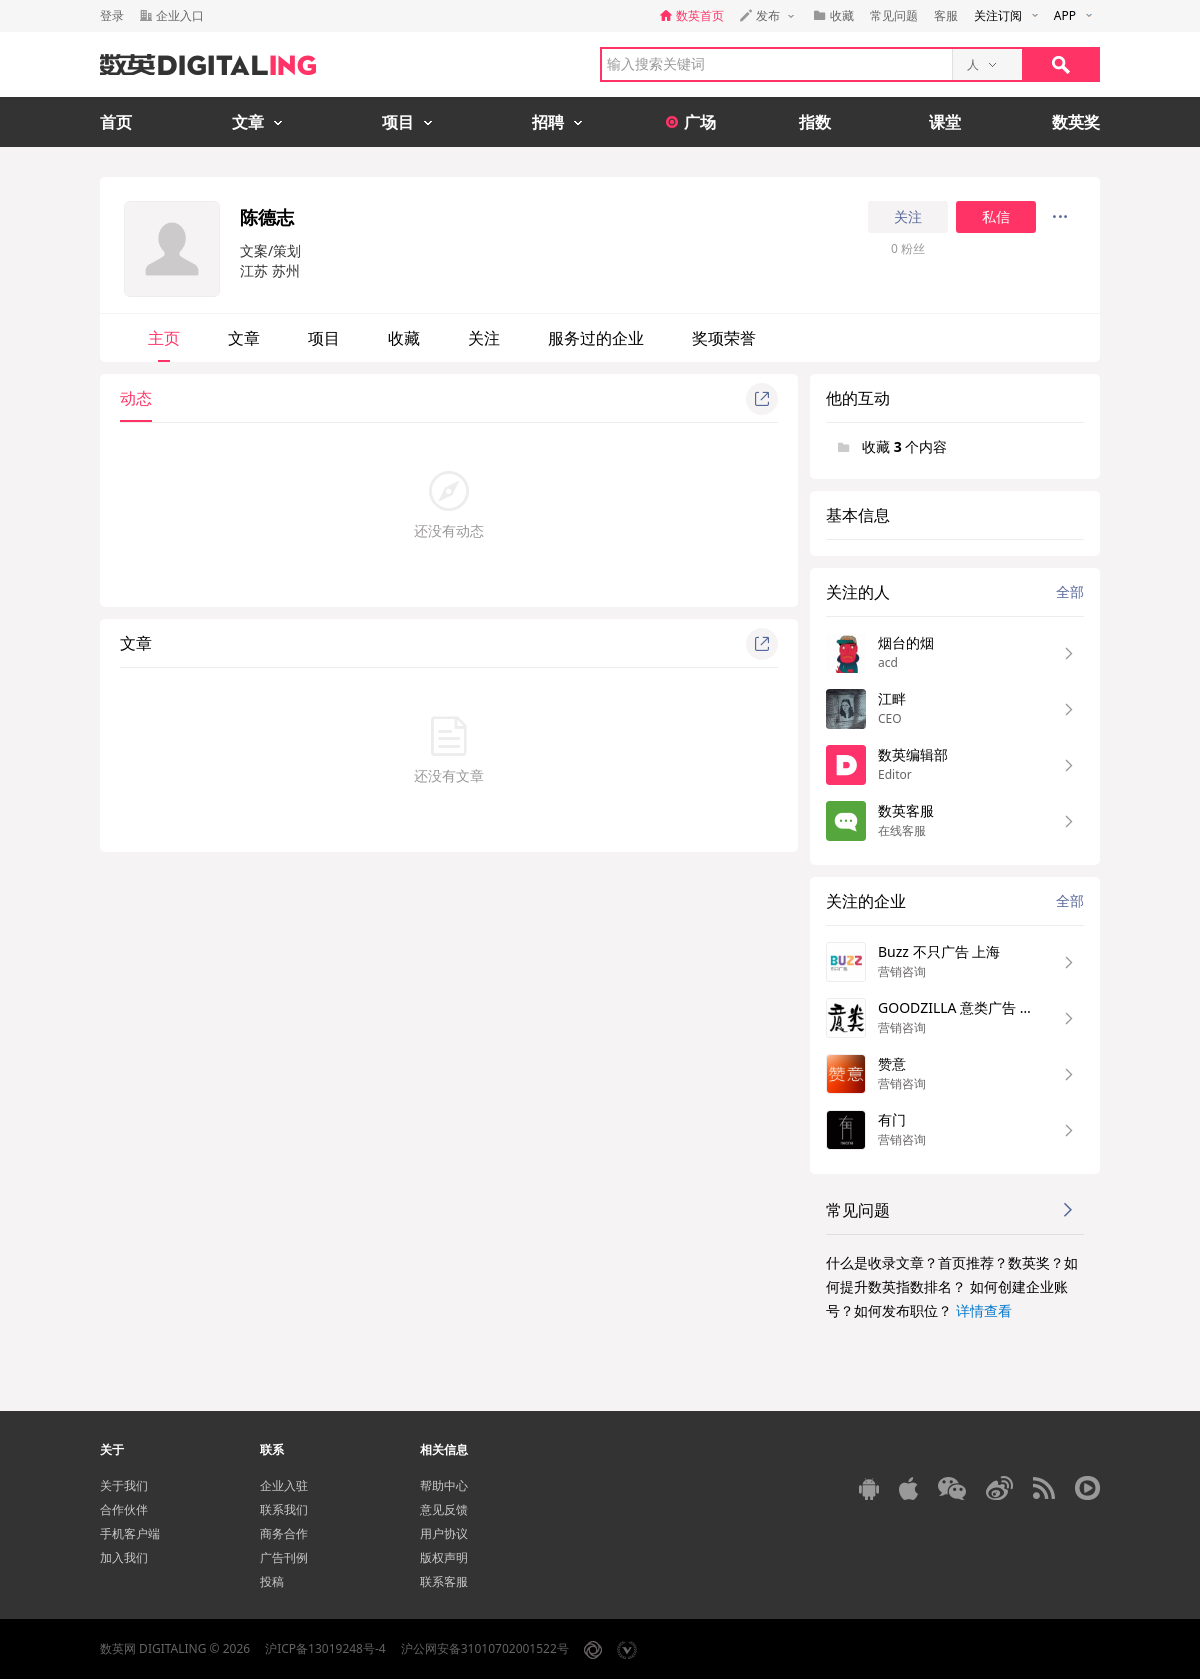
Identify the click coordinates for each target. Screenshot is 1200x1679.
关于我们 (124, 1485)
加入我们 (124, 1557)
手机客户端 (130, 1533)
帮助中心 (444, 1485)
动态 (136, 398)
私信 (996, 217)
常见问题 (894, 15)
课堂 (945, 122)
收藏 (404, 338)
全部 (1070, 591)
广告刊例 (284, 1557)
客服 (946, 15)
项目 (324, 338)
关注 (908, 217)
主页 (164, 338)
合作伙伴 (124, 1509)
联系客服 (444, 1581)
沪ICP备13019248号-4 (325, 1648)
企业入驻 (284, 1485)
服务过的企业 (596, 338)
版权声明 (444, 1557)
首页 (116, 122)
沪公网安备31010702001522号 (485, 1648)
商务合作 (284, 1533)
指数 (815, 122)
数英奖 (1076, 122)
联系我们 (284, 1509)
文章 (244, 338)
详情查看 (984, 1310)
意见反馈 (444, 1509)
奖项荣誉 (724, 338)
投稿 (272, 1581)
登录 (112, 15)
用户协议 (444, 1533)
